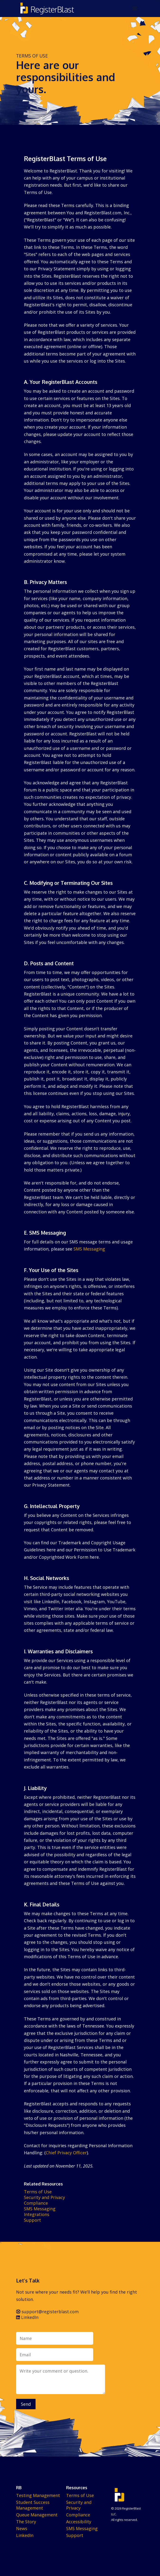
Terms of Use (38, 2191)
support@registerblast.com (47, 2311)
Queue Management (37, 2515)
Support (32, 2220)
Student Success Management (33, 2505)
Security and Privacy (44, 2197)
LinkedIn (27, 2317)
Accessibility (78, 2521)
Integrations (36, 2214)
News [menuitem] (21, 2528)
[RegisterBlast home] (47, 8)
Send (26, 2404)
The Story (26, 2521)
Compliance (36, 2203)
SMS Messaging (89, 1249)
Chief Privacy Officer (66, 2152)
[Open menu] (134, 8)
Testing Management (38, 2495)
